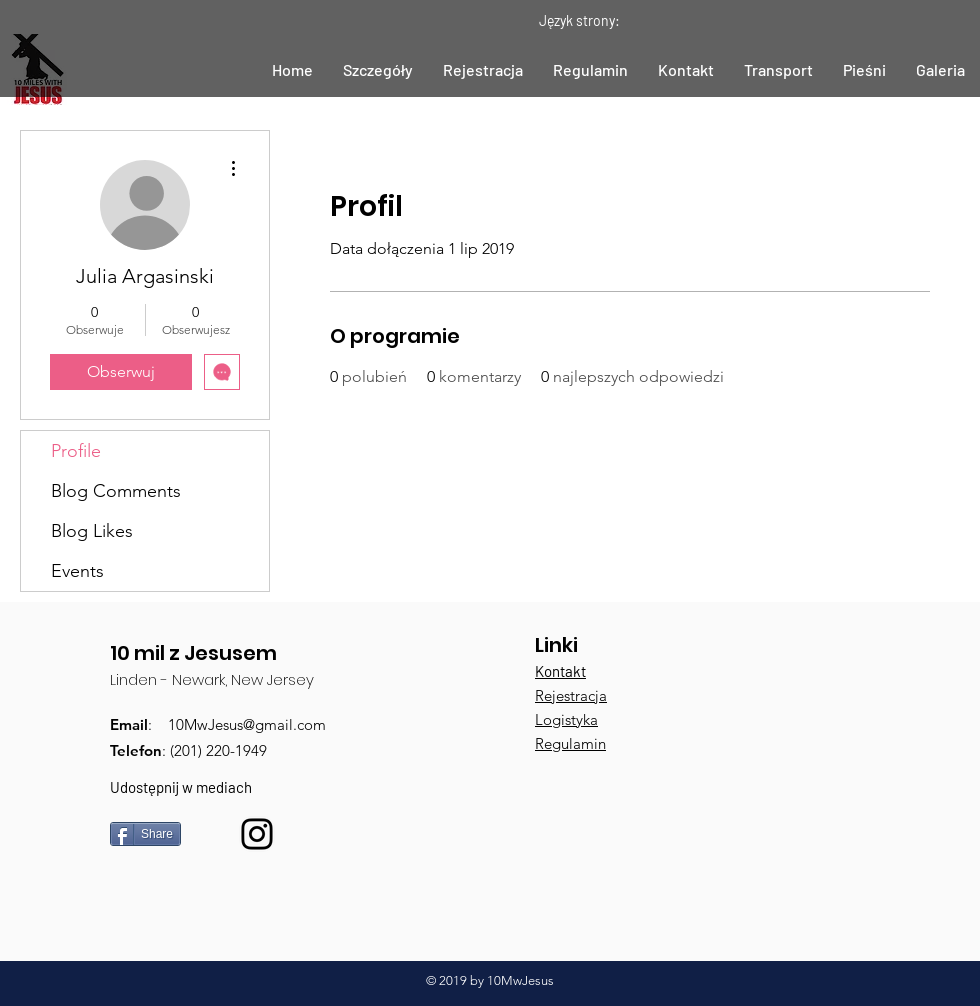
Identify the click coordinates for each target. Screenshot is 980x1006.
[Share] (145, 834)
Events (77, 571)
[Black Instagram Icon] (257, 834)
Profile (76, 451)
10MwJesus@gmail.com (247, 724)
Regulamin (570, 743)
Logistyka (566, 719)
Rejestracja (571, 695)
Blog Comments (116, 491)
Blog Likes (92, 531)
